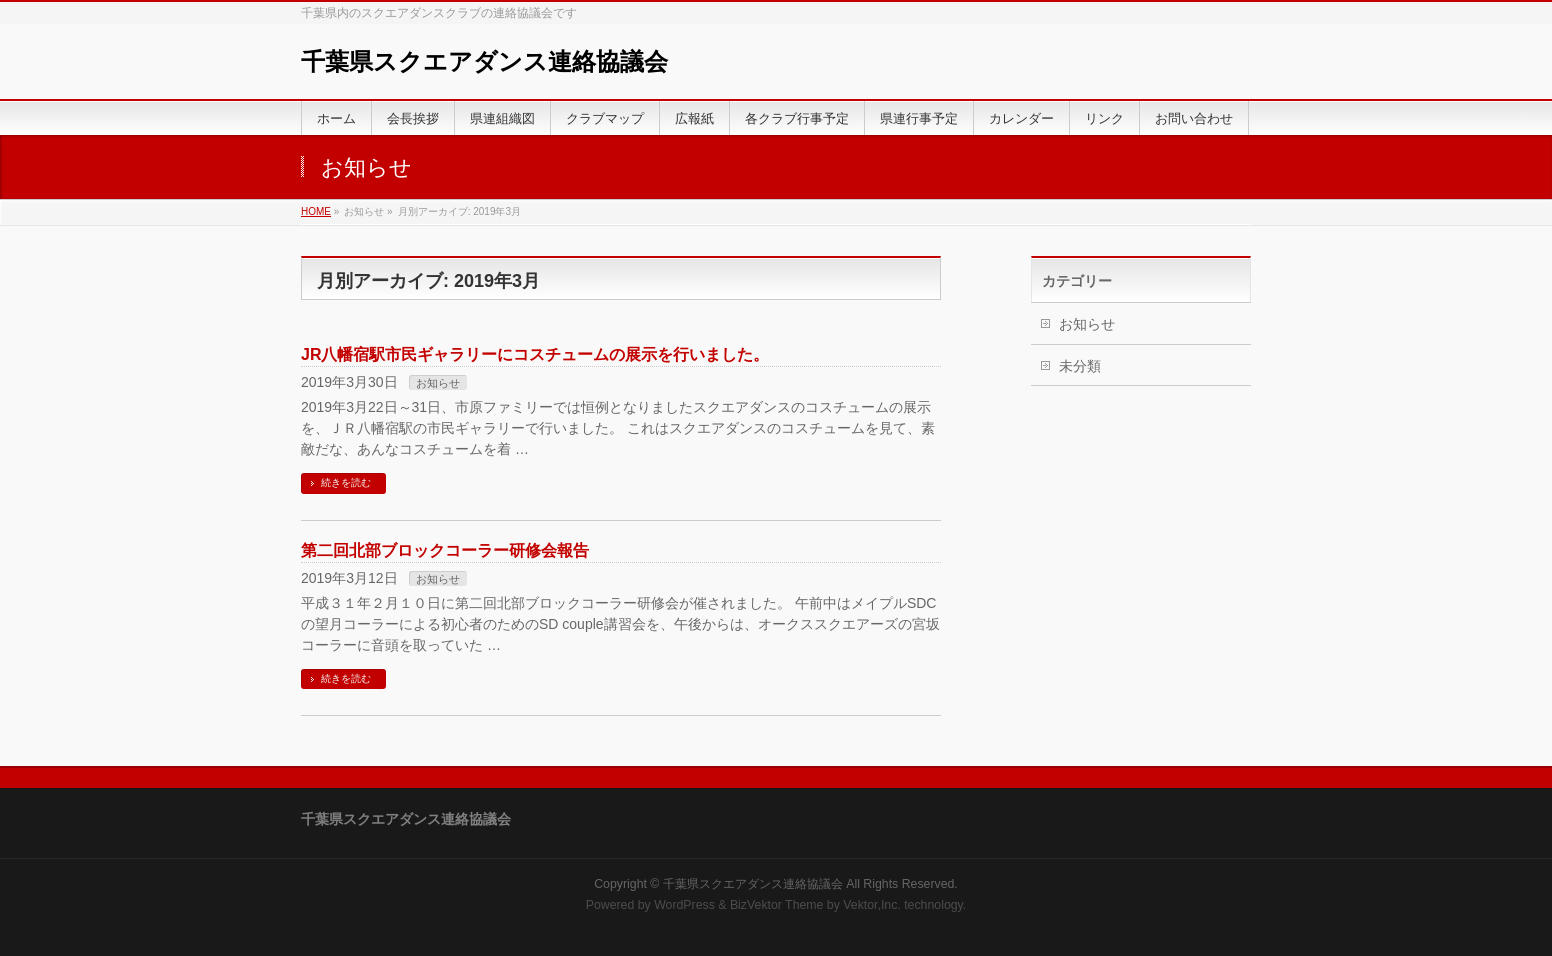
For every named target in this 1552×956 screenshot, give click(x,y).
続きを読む (346, 482)
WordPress (684, 905)
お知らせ (438, 383)
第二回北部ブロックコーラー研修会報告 (445, 550)
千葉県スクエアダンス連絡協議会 (484, 61)
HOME (316, 211)
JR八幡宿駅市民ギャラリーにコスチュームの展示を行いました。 (535, 354)
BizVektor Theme (777, 905)
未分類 (1080, 366)
